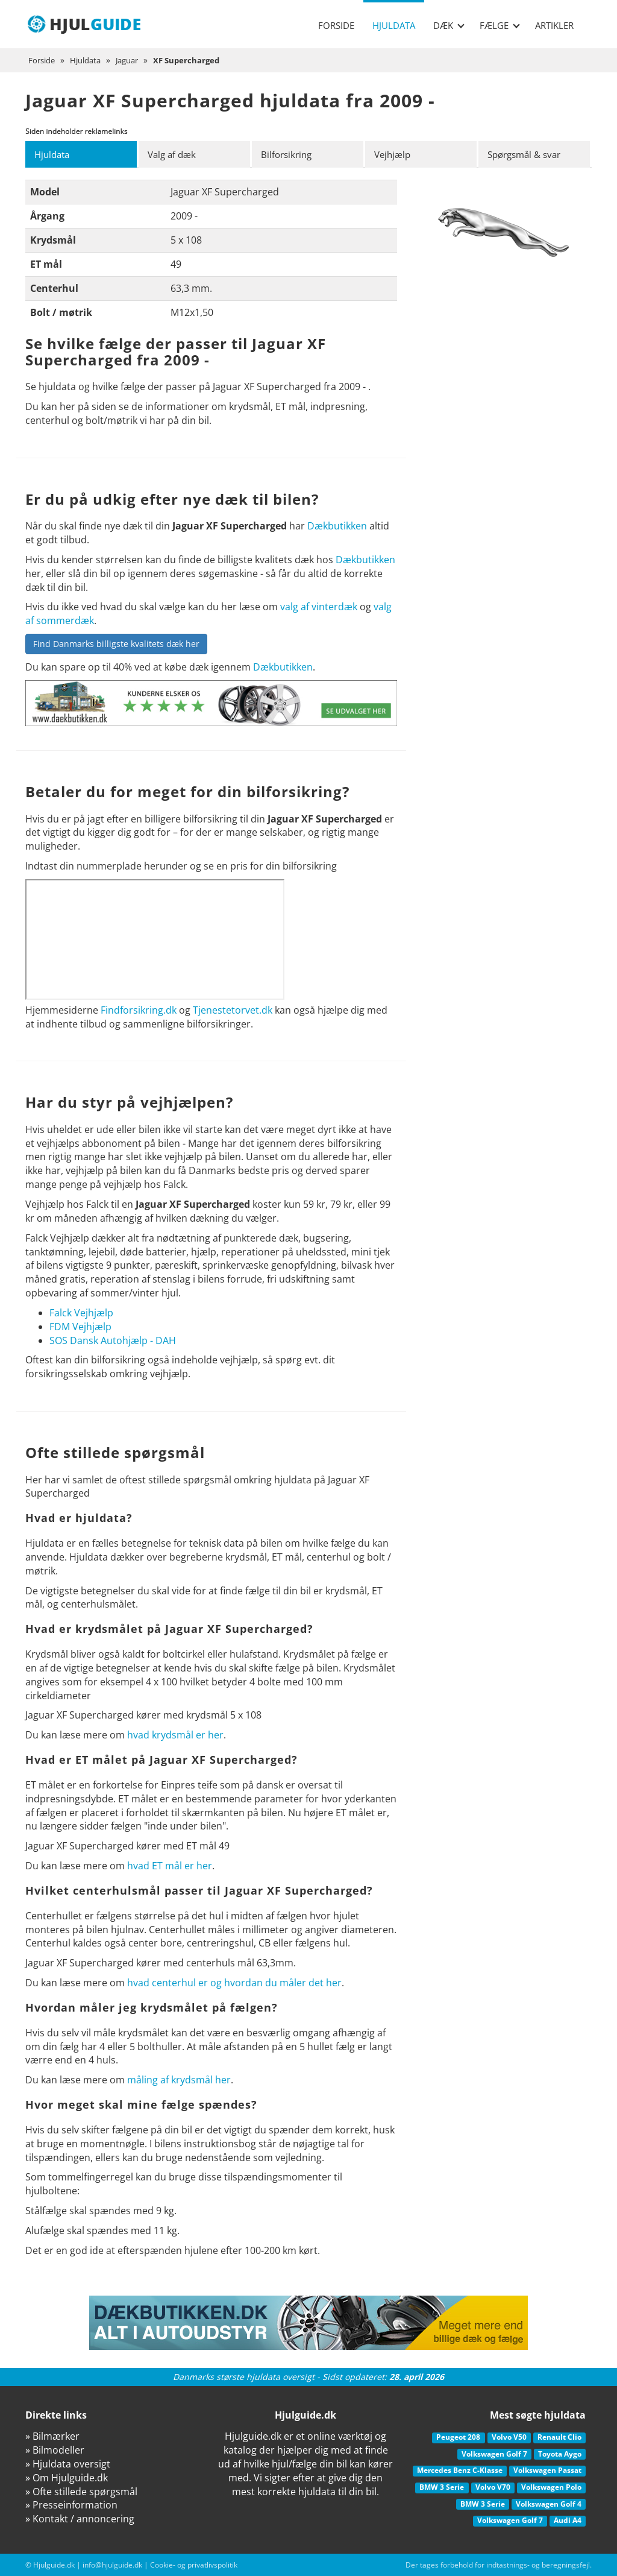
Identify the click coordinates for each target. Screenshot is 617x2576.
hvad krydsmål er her (175, 1735)
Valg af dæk (174, 154)
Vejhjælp (394, 154)
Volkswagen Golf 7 (494, 2454)
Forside (336, 25)
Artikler (554, 25)
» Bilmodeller (54, 2450)
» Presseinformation (71, 2505)
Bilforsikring (289, 154)
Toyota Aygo (559, 2454)
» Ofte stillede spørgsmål (81, 2491)
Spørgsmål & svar (528, 154)
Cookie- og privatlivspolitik (193, 2565)
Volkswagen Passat (547, 2471)
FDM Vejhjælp (80, 1326)
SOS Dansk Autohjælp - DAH (112, 1340)
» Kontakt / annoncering (79, 2519)
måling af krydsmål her (179, 2080)
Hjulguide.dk (54, 2565)
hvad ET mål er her (169, 1866)
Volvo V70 (492, 2487)
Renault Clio (559, 2437)
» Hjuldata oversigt (67, 2463)
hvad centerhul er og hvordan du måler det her (234, 1983)
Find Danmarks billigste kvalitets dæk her (116, 644)
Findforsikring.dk (139, 1010)
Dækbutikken (337, 526)
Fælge (500, 25)
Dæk (449, 25)
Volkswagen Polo (551, 2487)
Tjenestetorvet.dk (232, 1010)
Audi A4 (567, 2521)
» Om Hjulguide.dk (66, 2477)
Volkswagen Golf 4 (548, 2504)
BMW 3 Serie (441, 2487)
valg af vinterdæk (318, 607)
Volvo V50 (509, 2437)
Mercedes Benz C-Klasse (460, 2471)
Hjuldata (393, 25)
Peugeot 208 (458, 2437)
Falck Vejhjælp (81, 1312)
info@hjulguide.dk (112, 2565)
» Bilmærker (52, 2436)
